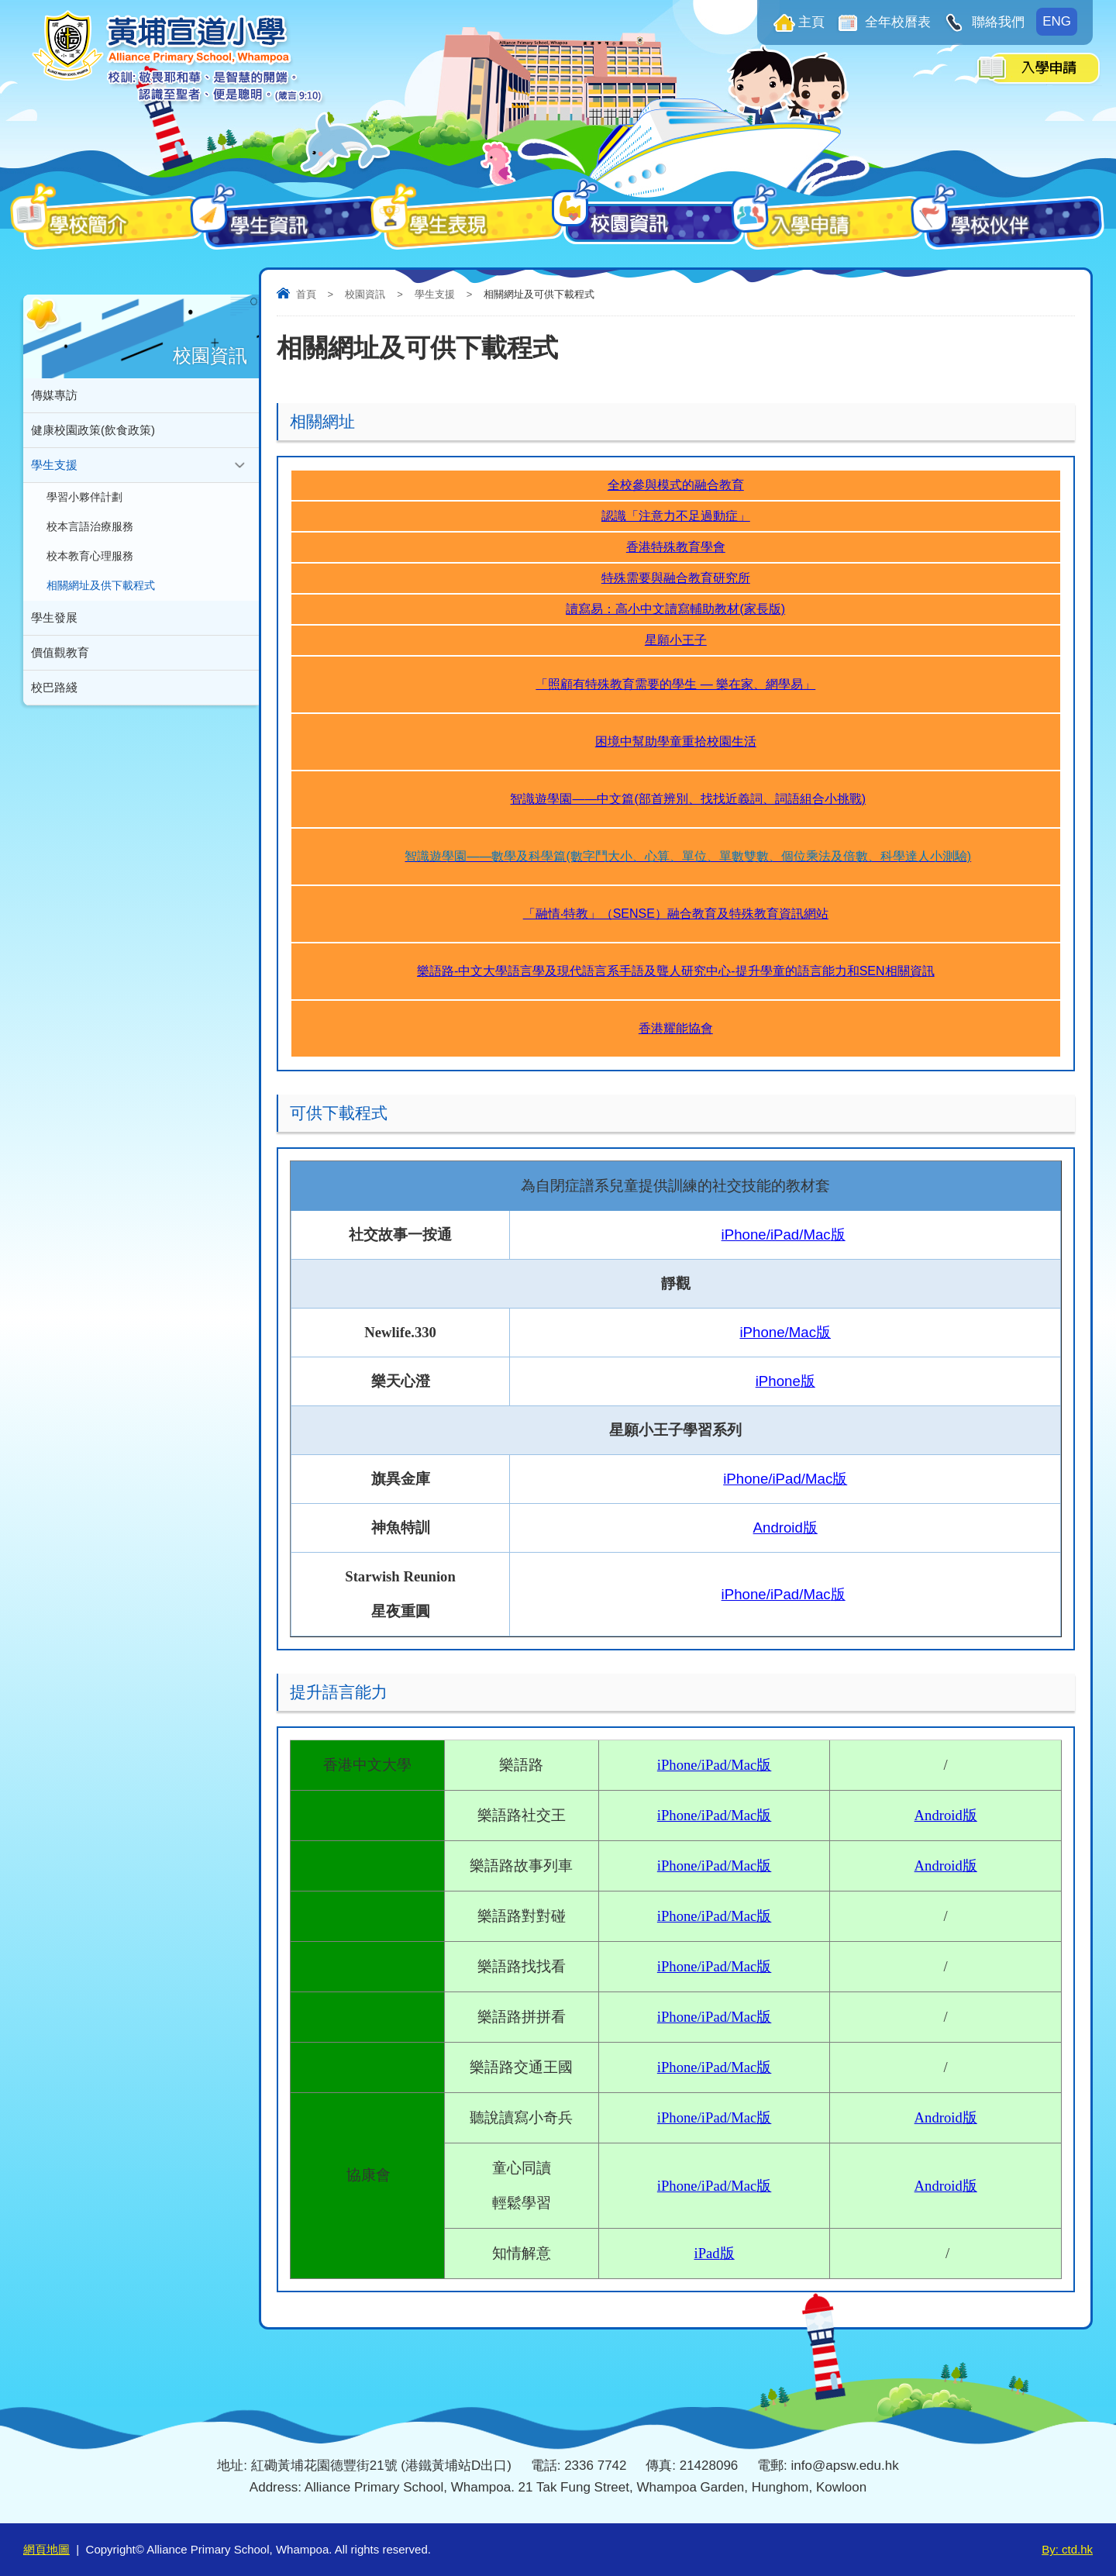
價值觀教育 (60, 652)
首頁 (306, 294)
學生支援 (435, 294)
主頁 (811, 22)
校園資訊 (365, 294)
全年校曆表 (897, 22)
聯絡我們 (996, 22)
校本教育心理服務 (89, 556)
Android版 (785, 1527)
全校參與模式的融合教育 (676, 484)
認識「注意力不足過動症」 (675, 515)
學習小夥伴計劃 (84, 497)
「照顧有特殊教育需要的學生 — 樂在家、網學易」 (675, 684)
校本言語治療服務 (89, 527)
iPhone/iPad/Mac (714, 2117)
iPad (714, 2253)
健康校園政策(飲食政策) (93, 429)
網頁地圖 (46, 2549)
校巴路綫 (54, 687)
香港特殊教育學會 (675, 546)
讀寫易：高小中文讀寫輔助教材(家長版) (675, 609)
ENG (1056, 21)
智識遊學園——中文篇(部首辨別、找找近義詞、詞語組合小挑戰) (688, 798)
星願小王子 (676, 640)
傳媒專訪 (54, 395)
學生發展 (54, 617)
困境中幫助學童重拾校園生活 (675, 741)
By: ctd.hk (1067, 2549)
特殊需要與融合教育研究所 (675, 578)
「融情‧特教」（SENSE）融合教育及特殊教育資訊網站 (675, 913)
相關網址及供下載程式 (100, 585)
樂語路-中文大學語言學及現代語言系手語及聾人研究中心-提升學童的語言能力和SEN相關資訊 (676, 971)
